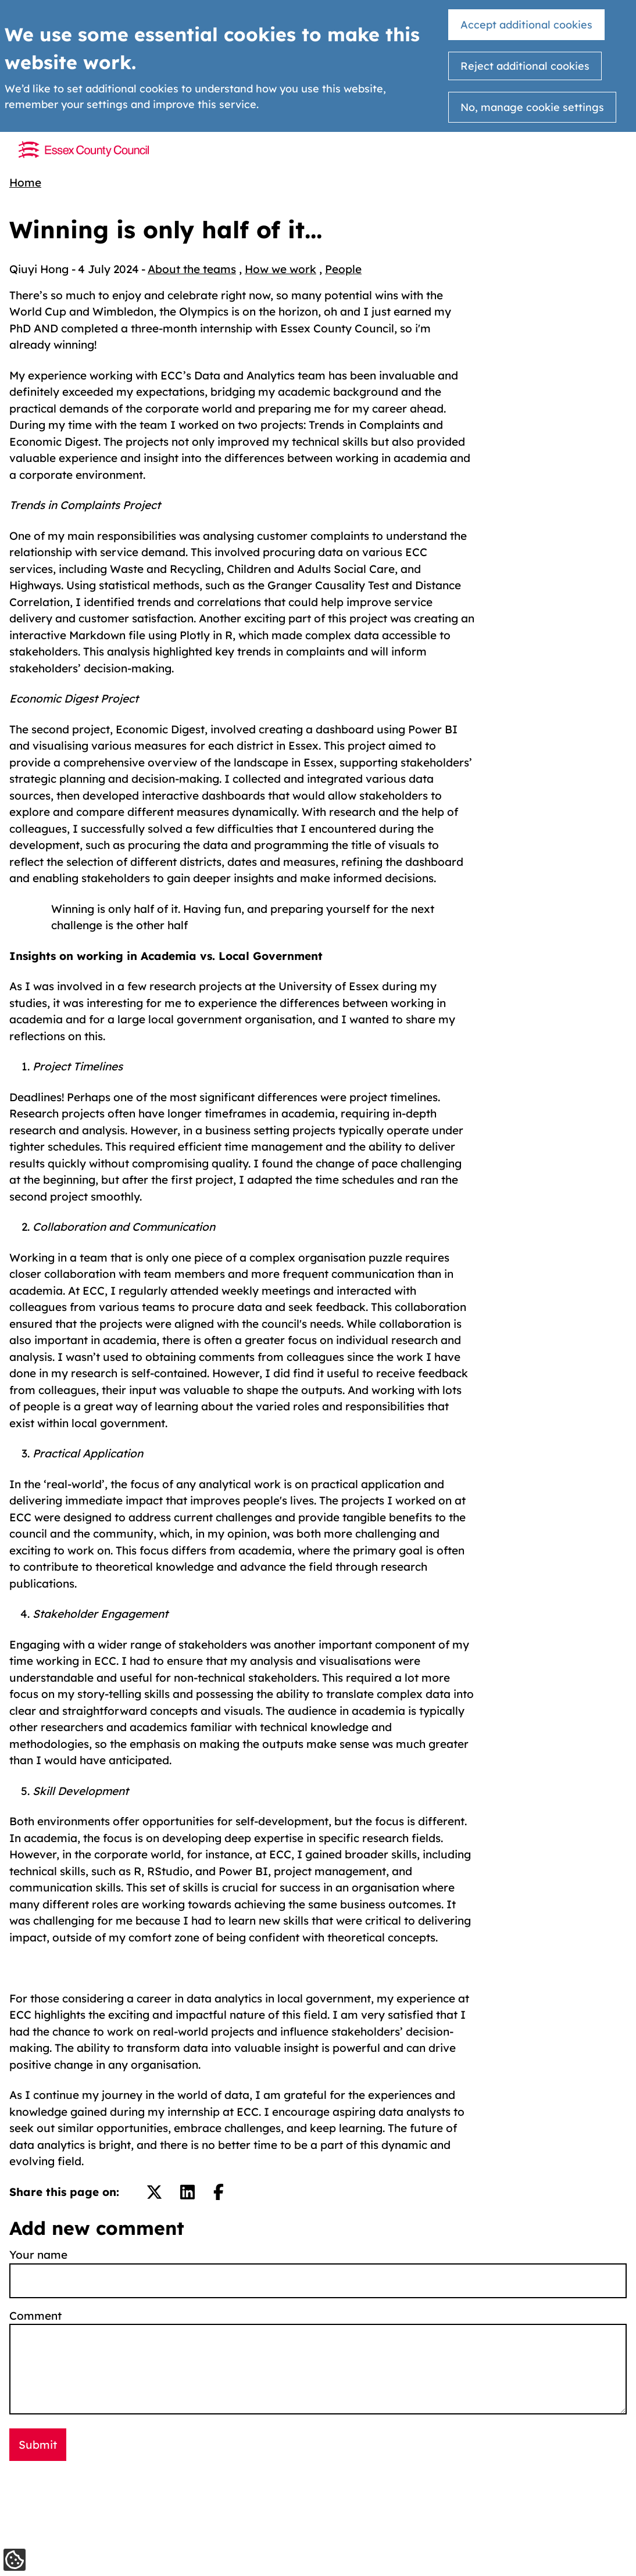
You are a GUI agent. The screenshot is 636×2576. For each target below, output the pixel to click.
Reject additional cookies (524, 66)
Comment (35, 2316)
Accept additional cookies (526, 24)
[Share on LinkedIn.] (187, 2192)
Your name (38, 2255)
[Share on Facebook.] (218, 2192)
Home (25, 182)
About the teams (192, 269)
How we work (280, 269)
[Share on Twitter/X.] (154, 2192)
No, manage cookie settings (532, 107)
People (343, 269)
